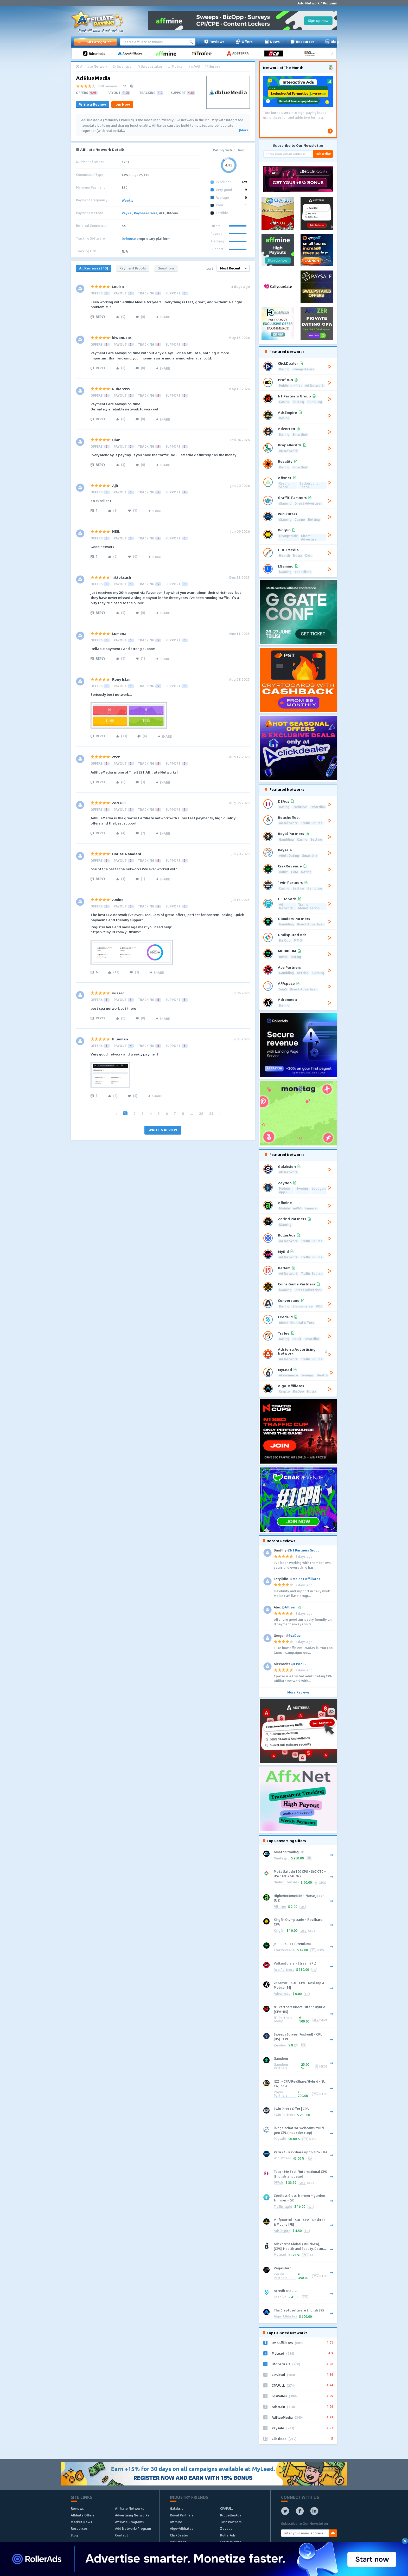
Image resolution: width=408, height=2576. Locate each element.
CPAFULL (226, 2508)
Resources (303, 42)
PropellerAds (230, 2515)
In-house (129, 238)
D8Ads (278, 2183)
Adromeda (282, 1994)
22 (201, 1113)
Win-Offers (282, 2158)
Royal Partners (280, 2094)
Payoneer (141, 213)
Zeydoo (280, 2045)
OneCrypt (281, 1858)
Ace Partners (284, 1970)
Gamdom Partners (281, 2066)
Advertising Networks (132, 2515)
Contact (121, 2535)
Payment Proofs (132, 268)
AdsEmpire (282, 2231)
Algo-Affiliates (285, 2317)
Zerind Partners (280, 2276)
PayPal (127, 213)
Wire (153, 213)
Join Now (122, 104)
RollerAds (227, 2535)
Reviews (214, 42)
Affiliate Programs (129, 2522)
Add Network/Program (133, 2528)
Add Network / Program (317, 3)
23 (211, 1113)
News (272, 41)
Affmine (280, 1907)
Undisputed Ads (286, 1882)
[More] (244, 130)
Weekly (127, 200)
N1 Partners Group (283, 2020)
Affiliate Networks (129, 2508)
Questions (166, 268)
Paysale (280, 2139)
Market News (81, 2522)
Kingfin (279, 1931)
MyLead (280, 2255)
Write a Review (92, 104)
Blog (332, 42)
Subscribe (323, 153)
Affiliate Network (93, 66)
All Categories (94, 42)
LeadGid (280, 2297)
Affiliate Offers (82, 2515)
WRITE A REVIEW (163, 1129)
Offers (244, 41)
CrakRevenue (284, 1950)
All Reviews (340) (93, 268)
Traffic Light (283, 2207)
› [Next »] (219, 1113)
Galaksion (177, 2508)
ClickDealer (179, 2535)
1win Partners (284, 2115)
